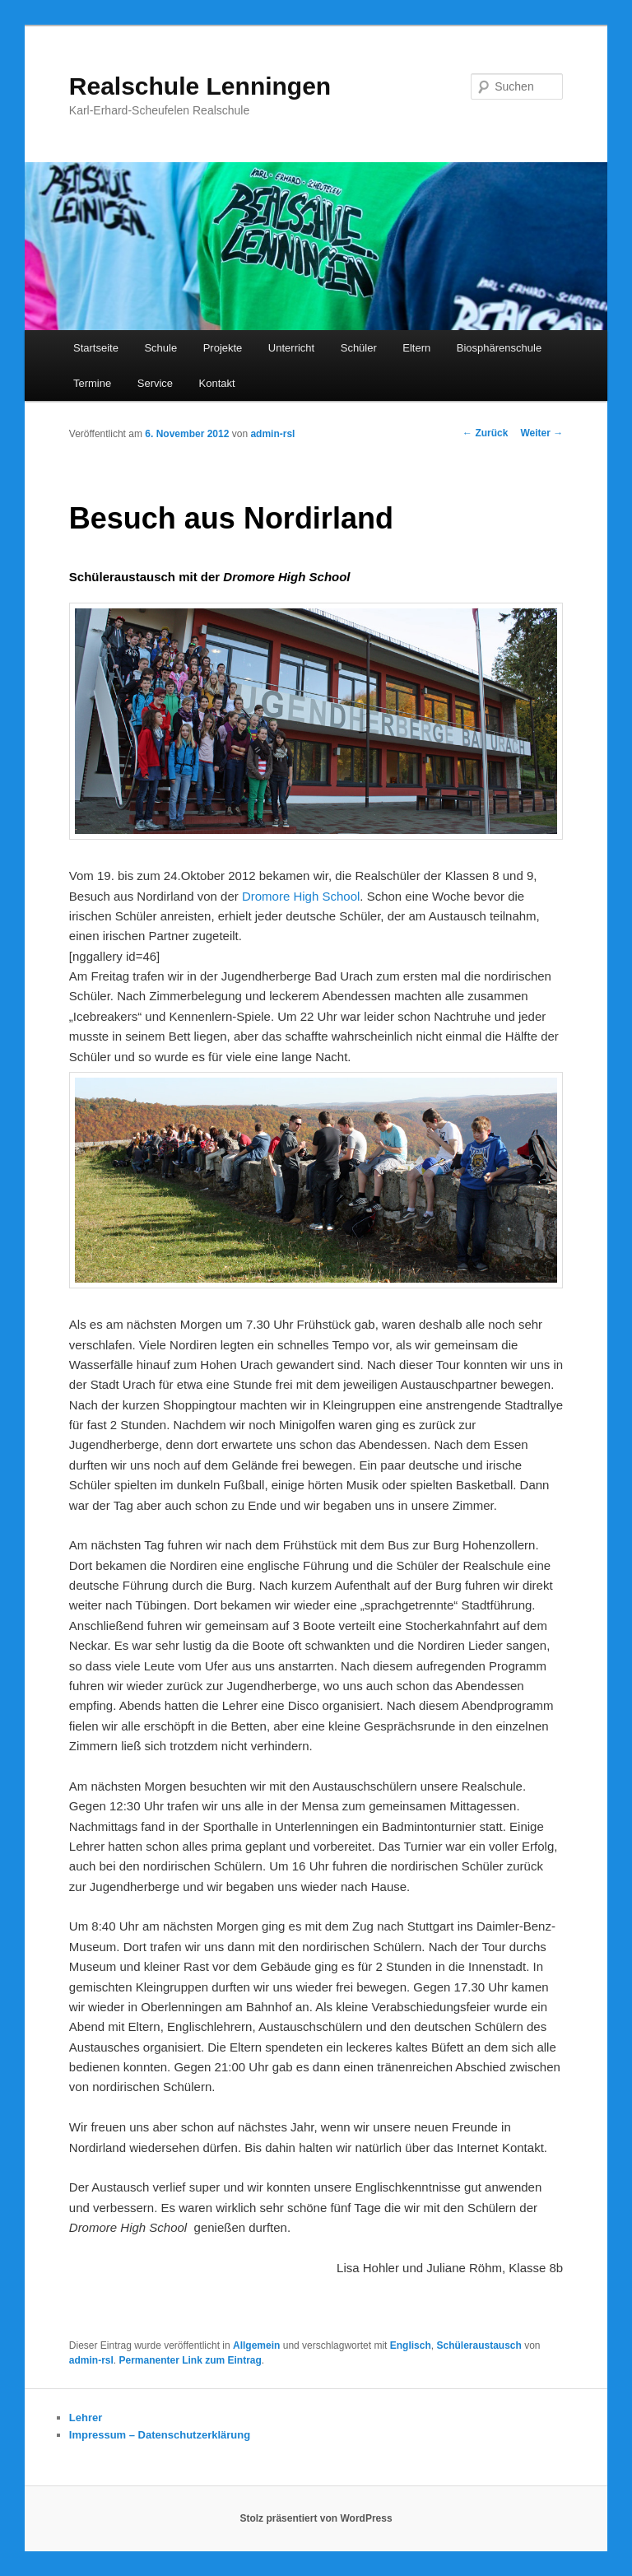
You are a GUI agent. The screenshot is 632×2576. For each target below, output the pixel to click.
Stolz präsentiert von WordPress (315, 2518)
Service (155, 383)
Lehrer (85, 2417)
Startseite (95, 348)
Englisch (410, 2345)
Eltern (416, 348)
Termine (92, 383)
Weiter (541, 433)
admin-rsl (272, 434)
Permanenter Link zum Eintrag (189, 2360)
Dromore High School (301, 896)
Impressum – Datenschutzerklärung (159, 2435)
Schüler (359, 348)
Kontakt (217, 383)
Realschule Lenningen (200, 86)
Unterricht (291, 348)
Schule (160, 348)
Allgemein (256, 2345)
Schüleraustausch (478, 2345)
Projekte (223, 348)
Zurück (485, 433)
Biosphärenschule (499, 348)
